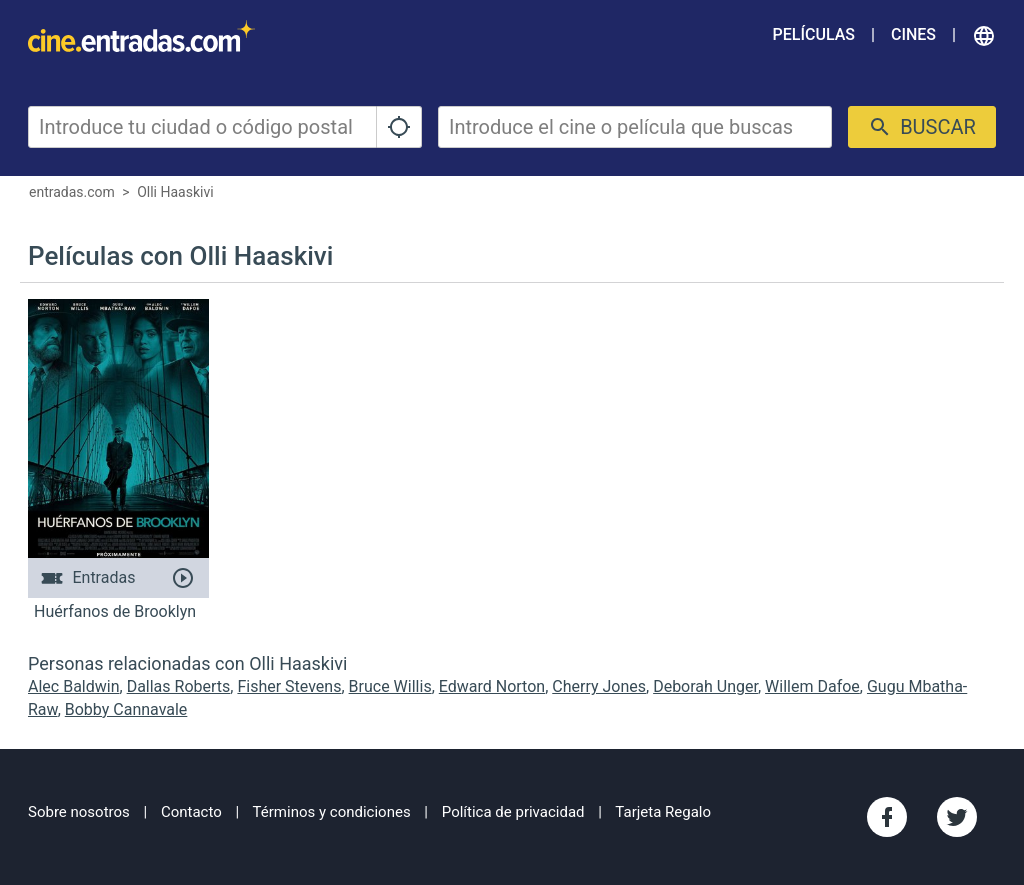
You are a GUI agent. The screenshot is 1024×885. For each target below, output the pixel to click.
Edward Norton (492, 686)
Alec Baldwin (74, 686)
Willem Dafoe (812, 686)
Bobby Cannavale (126, 709)
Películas (814, 34)
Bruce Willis (390, 686)
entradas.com (72, 192)
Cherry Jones (599, 686)
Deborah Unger (705, 686)
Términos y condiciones (332, 812)
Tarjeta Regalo (663, 812)
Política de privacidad (513, 812)
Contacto (191, 812)
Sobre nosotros (79, 812)
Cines (913, 34)
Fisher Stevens (289, 686)
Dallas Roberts (179, 686)
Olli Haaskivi (175, 192)
